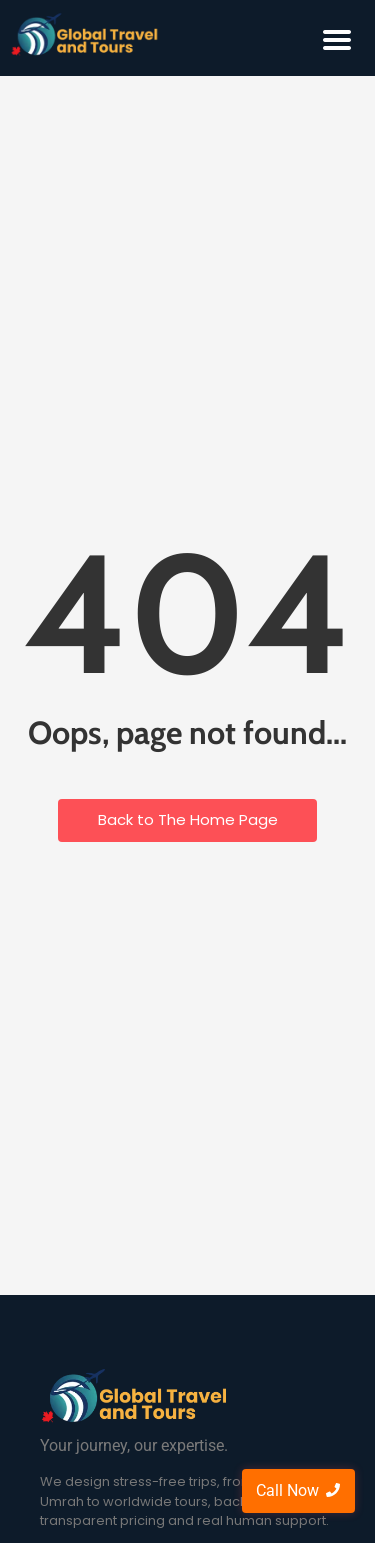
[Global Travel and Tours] (135, 1396)
